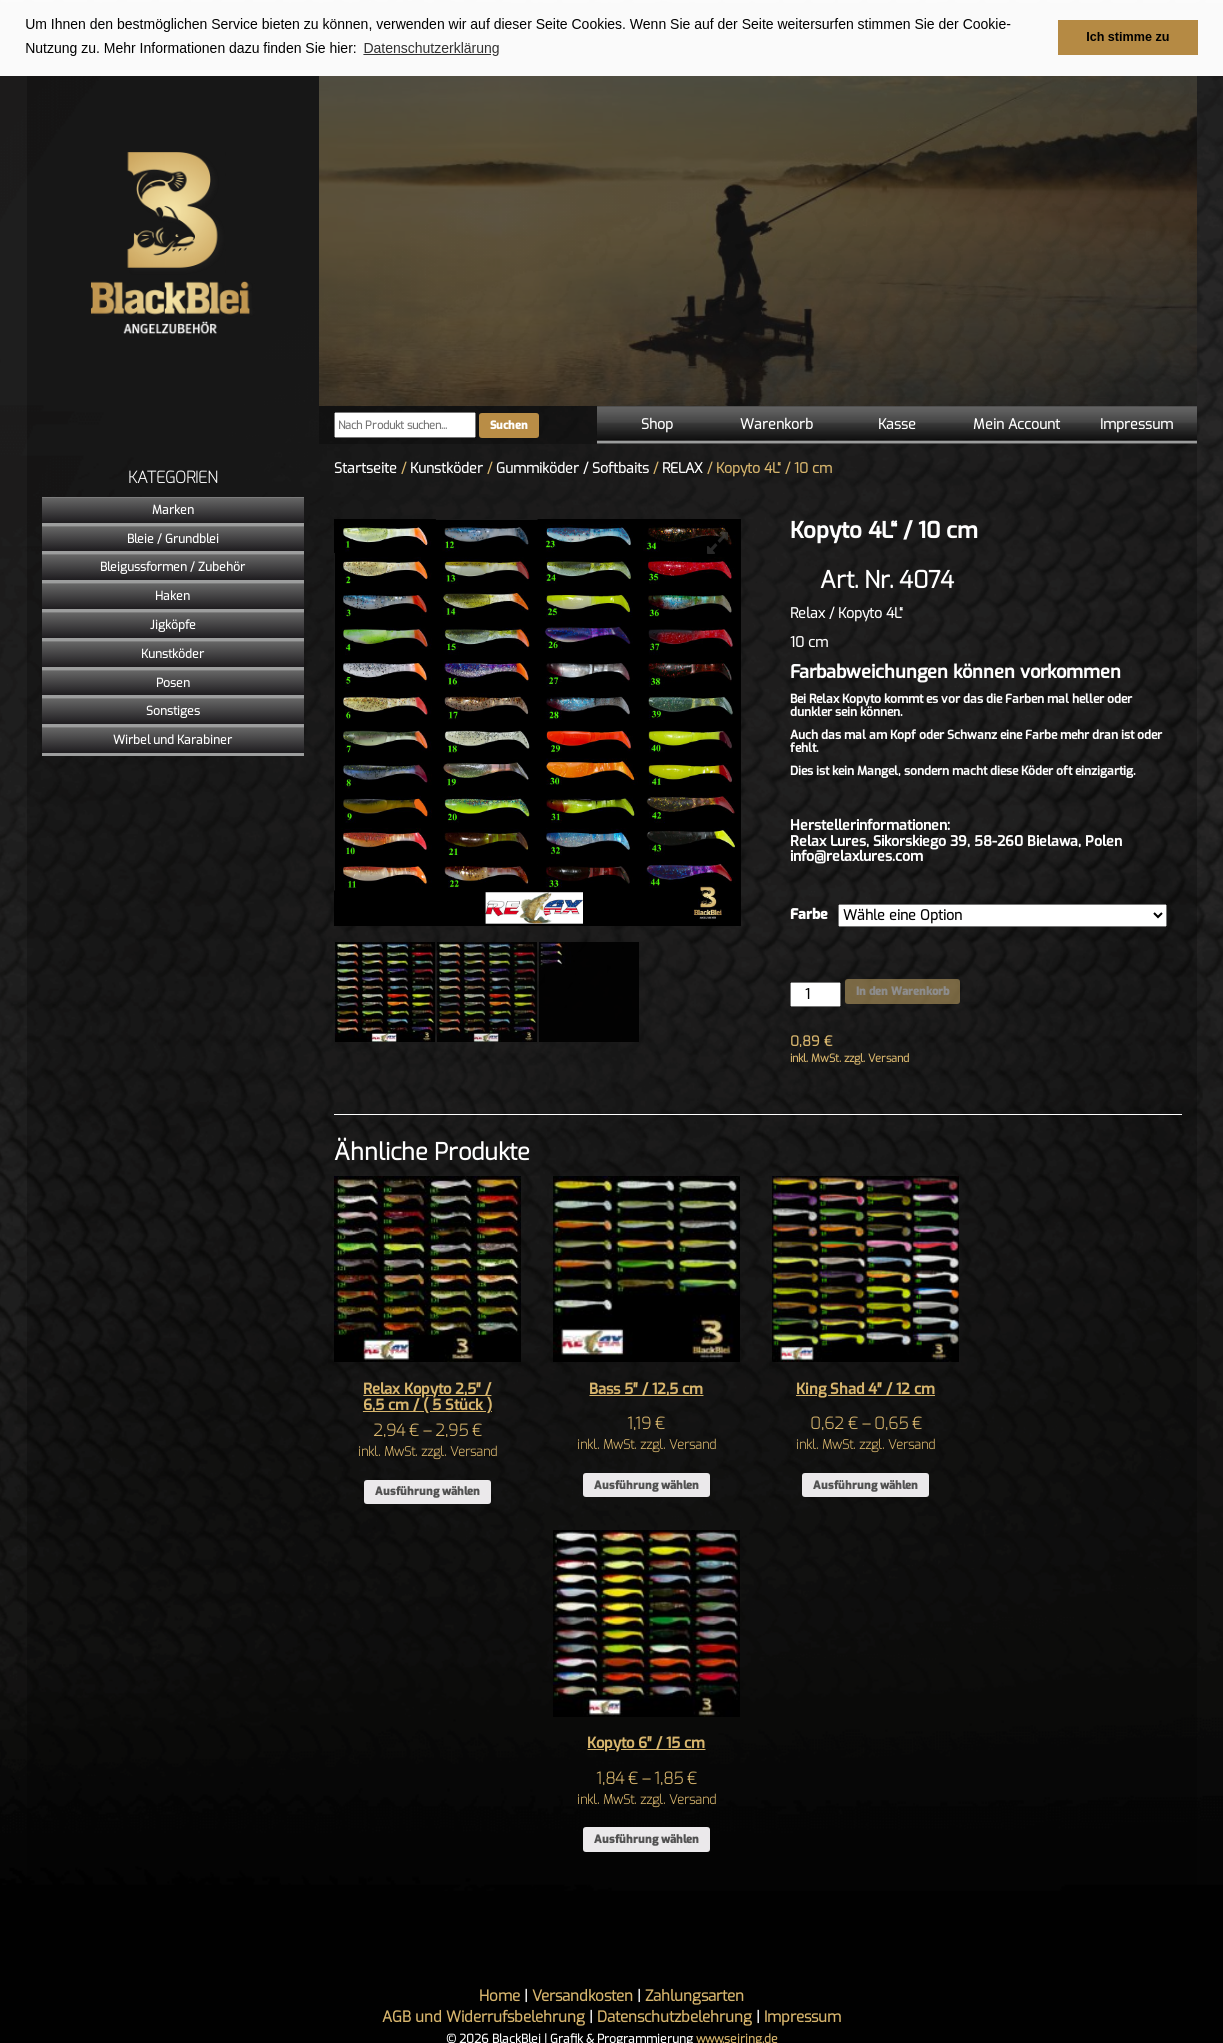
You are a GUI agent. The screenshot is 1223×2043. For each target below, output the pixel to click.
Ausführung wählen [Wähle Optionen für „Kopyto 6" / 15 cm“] (646, 1838)
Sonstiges (173, 711)
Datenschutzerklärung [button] (431, 48)
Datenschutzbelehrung (674, 2016)
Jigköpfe (173, 624)
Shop (657, 423)
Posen (173, 682)
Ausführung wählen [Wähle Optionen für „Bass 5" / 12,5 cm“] (646, 1484)
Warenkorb (776, 423)
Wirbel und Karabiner (172, 739)
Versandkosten (582, 1995)
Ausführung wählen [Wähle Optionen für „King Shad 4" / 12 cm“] (865, 1484)
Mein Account (1016, 423)
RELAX (682, 467)
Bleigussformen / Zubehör (172, 567)
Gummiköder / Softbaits (572, 467)
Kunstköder (172, 653)
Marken (173, 509)
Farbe (809, 913)
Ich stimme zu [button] (1127, 37)
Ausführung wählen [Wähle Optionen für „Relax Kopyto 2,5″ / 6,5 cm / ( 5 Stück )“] (427, 1491)
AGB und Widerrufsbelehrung (483, 2016)
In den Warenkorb (902, 990)
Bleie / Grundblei (173, 538)
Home (499, 1995)
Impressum (1136, 423)
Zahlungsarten (694, 1995)
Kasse (897, 423)
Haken (172, 595)
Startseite (365, 467)
